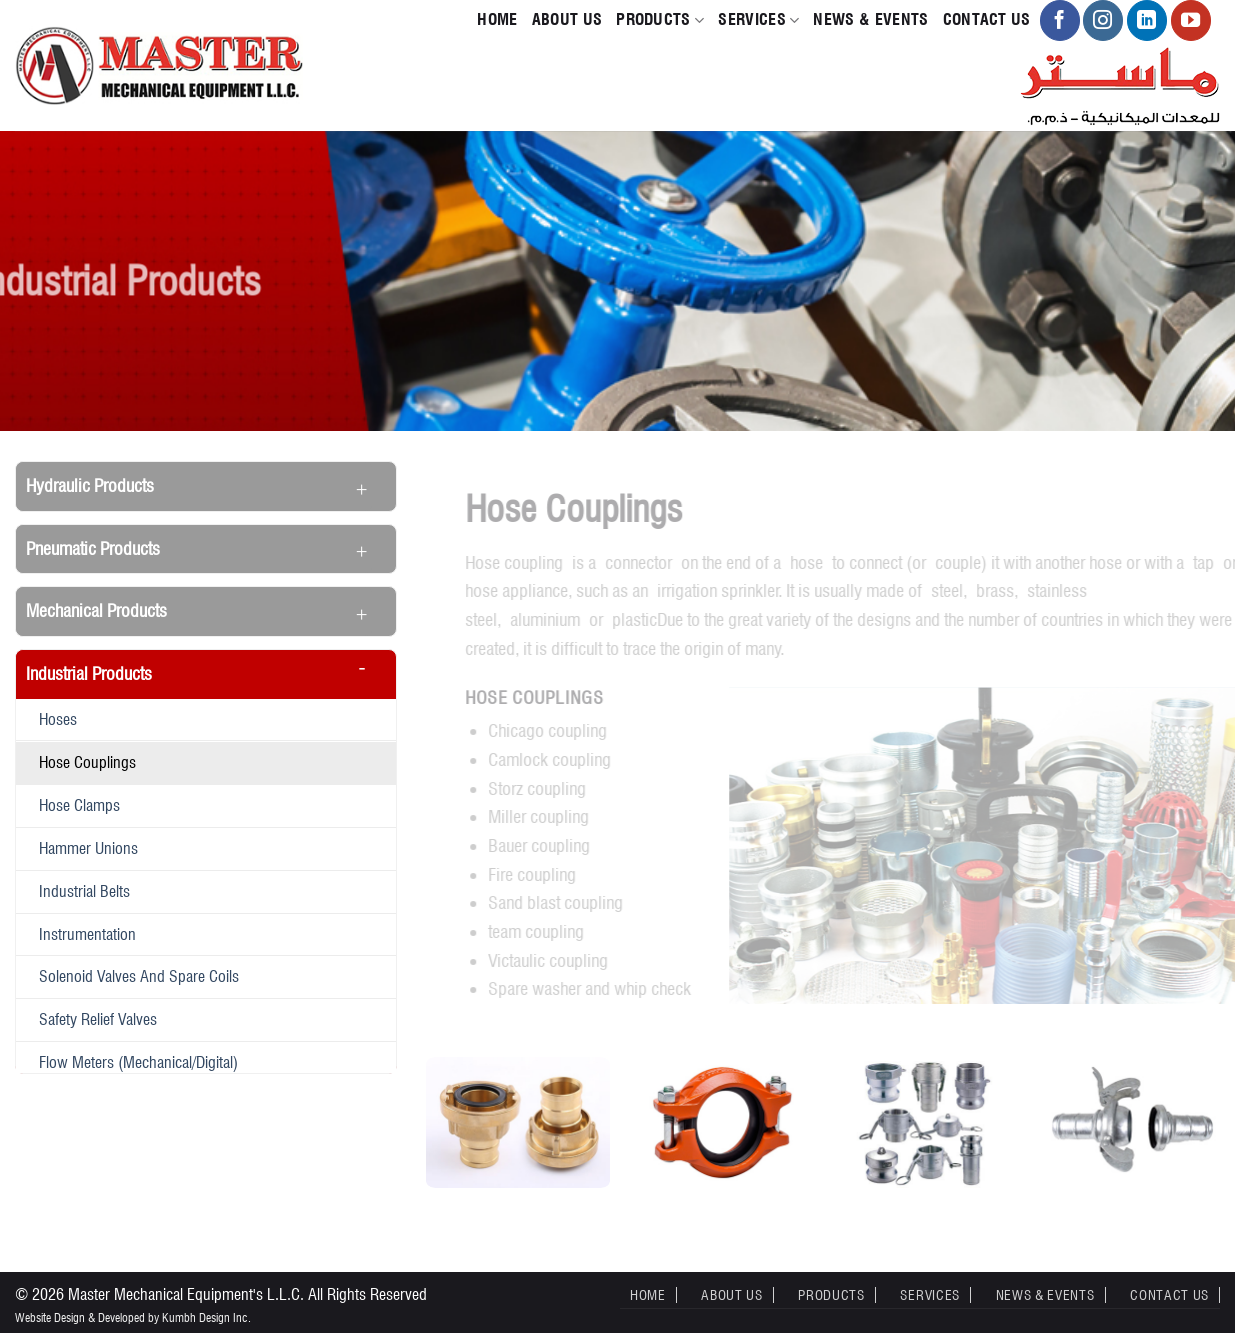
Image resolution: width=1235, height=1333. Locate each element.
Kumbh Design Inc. (206, 1317)
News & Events (870, 19)
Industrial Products (89, 673)
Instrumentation (87, 934)
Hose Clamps (79, 805)
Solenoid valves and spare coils (139, 976)
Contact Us (987, 19)
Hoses (58, 719)
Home (497, 19)
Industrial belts (84, 891)
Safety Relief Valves (98, 1019)
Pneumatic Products (93, 548)
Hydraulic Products (90, 485)
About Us (567, 19)
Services (758, 20)
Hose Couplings (87, 762)
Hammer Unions (88, 848)
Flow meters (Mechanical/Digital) (138, 1062)
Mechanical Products (96, 610)
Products (660, 20)
